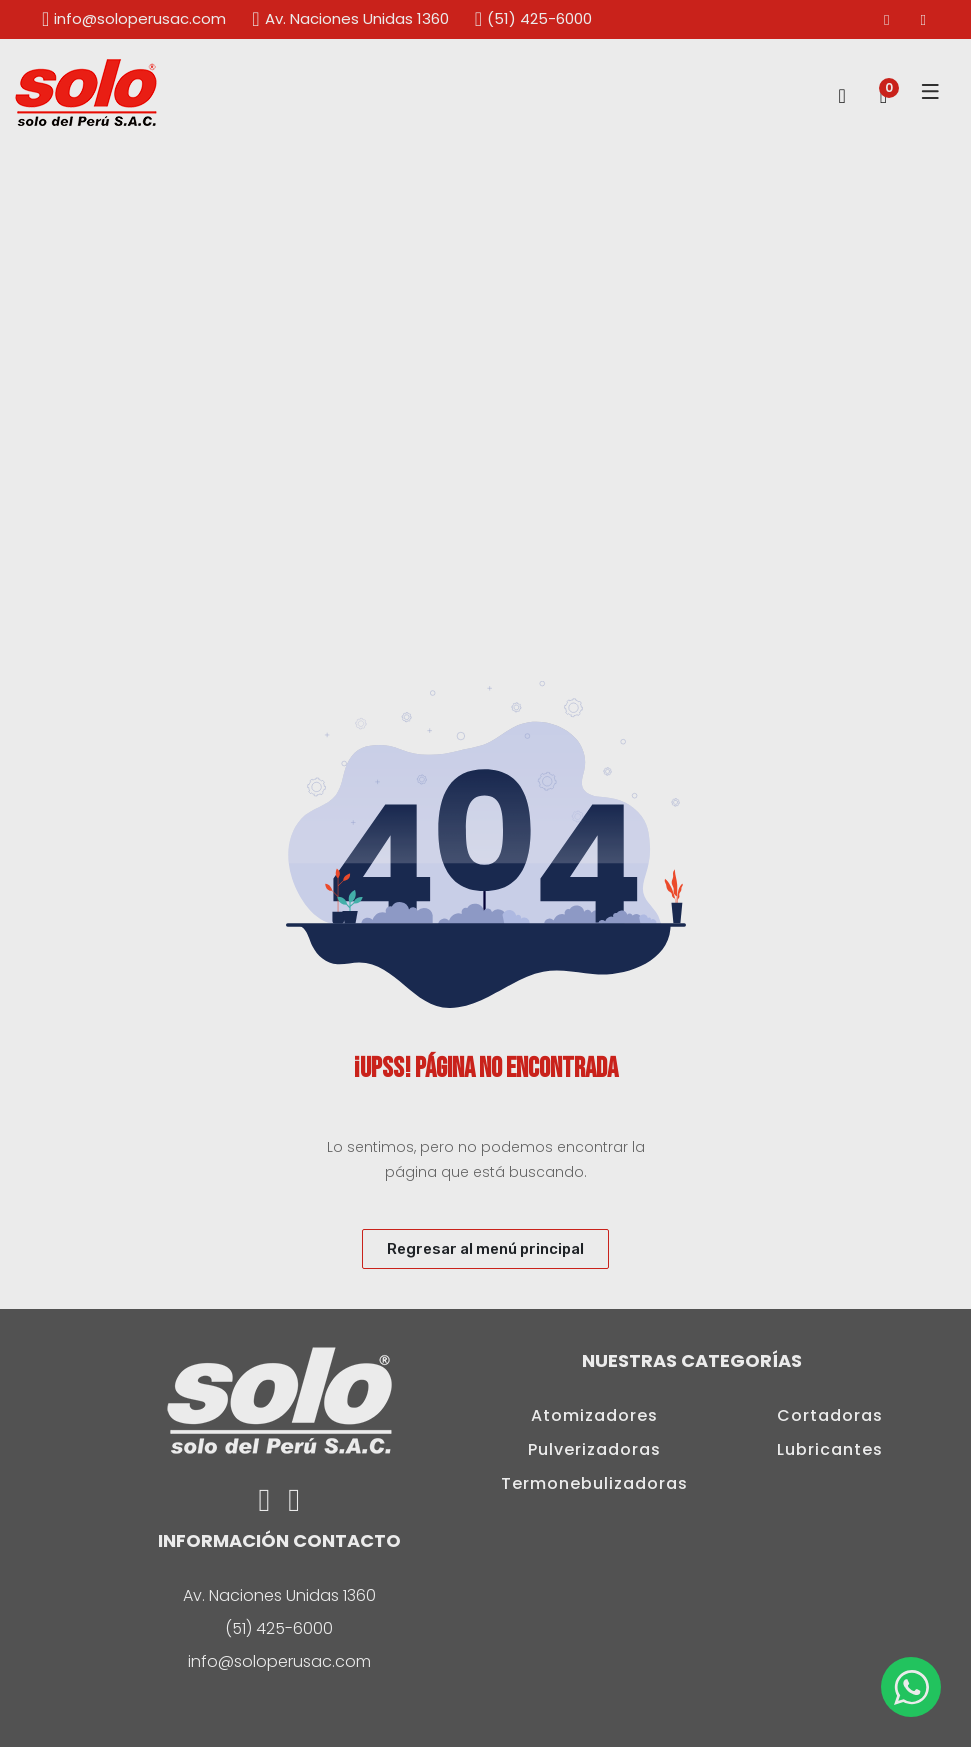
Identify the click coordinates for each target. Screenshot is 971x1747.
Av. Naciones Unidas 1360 (349, 18)
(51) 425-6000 (532, 18)
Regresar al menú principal (485, 1249)
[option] (485, 393)
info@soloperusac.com (133, 18)
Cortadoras (830, 1415)
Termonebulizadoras (594, 1483)
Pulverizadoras (594, 1449)
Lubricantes (830, 1449)
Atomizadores (594, 1415)
